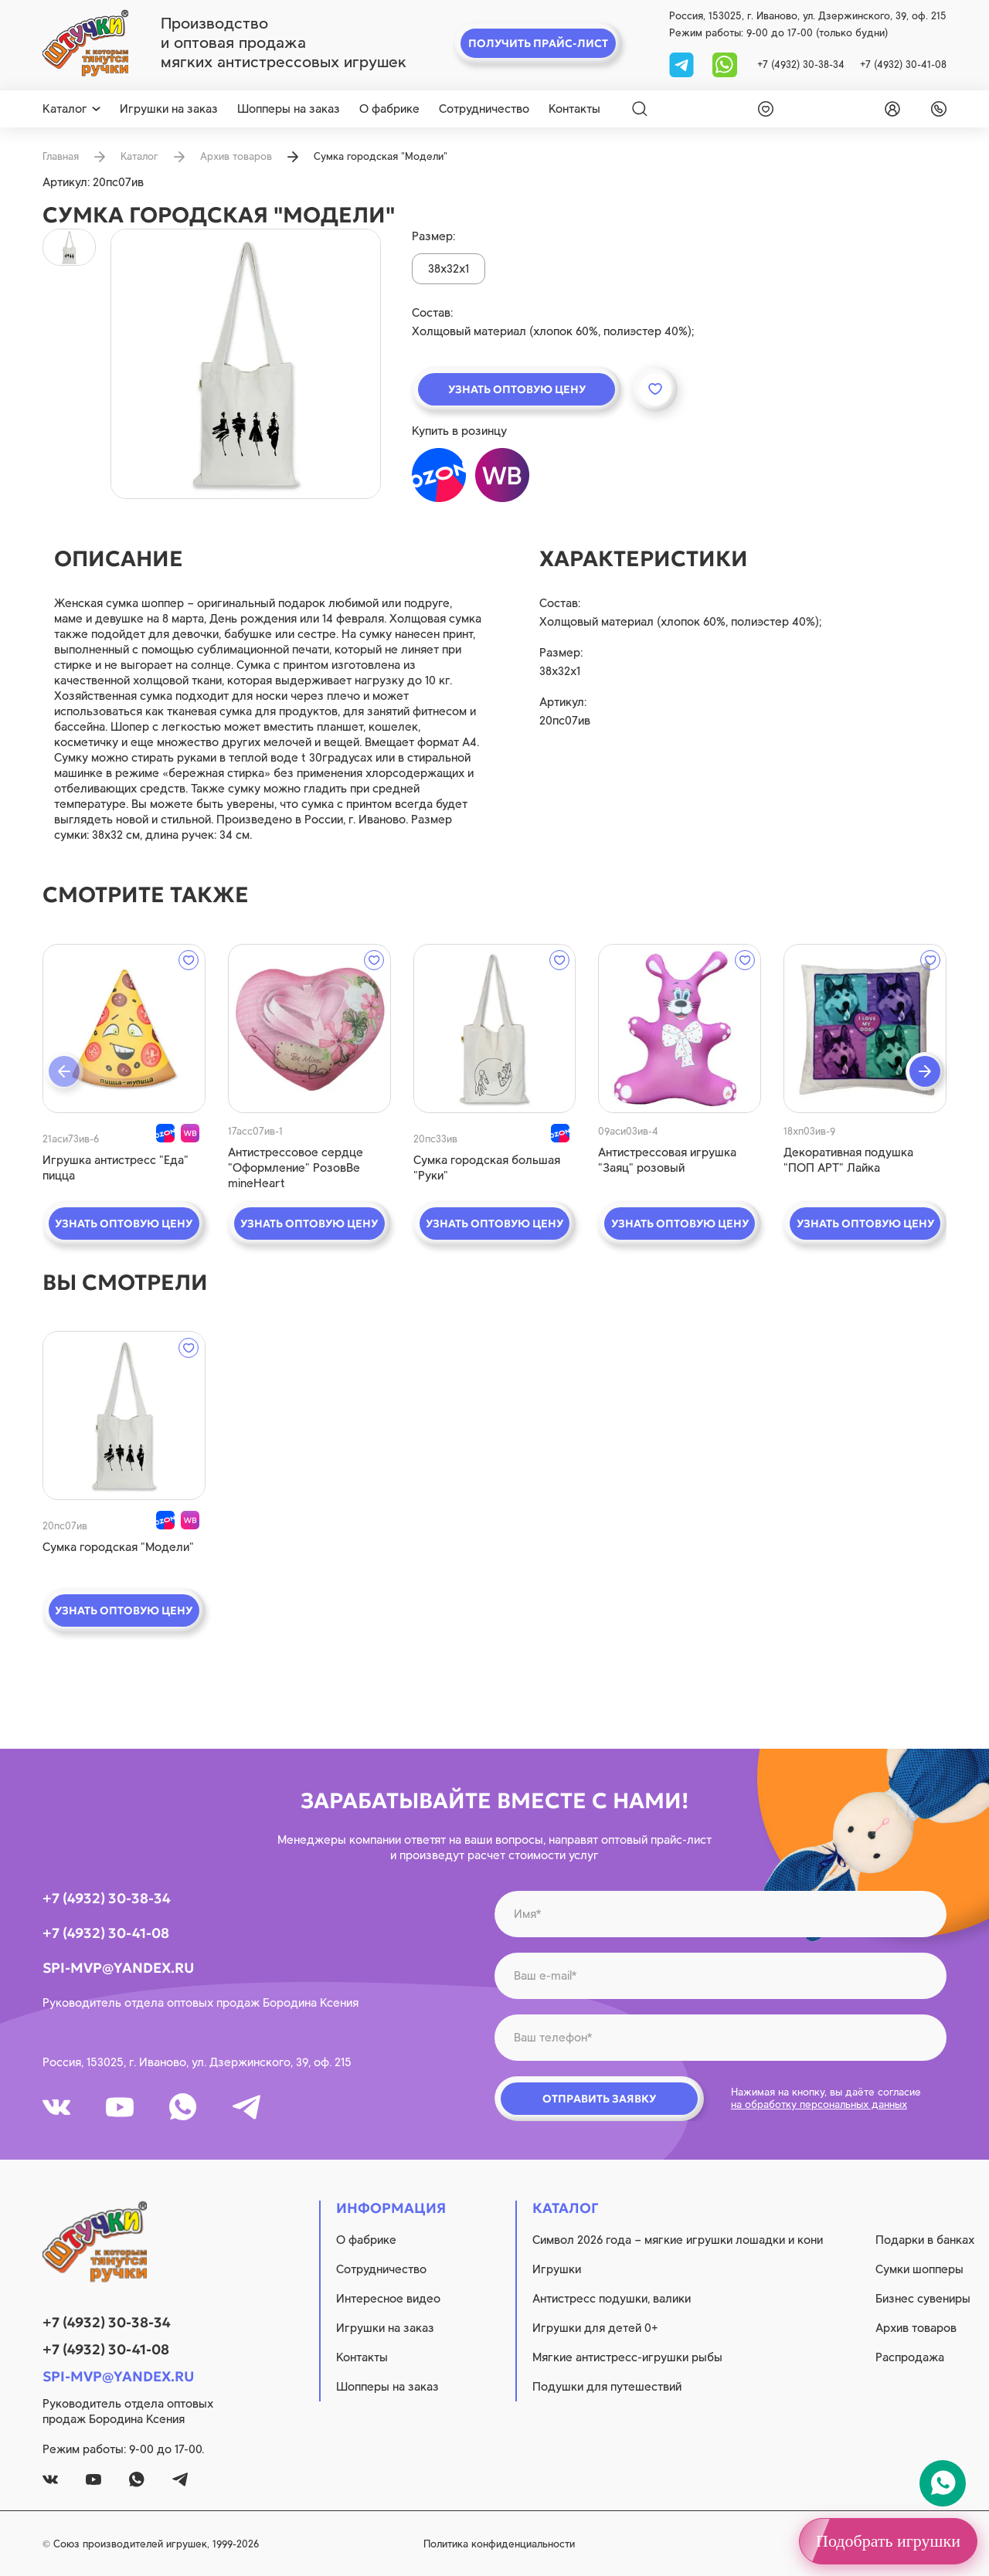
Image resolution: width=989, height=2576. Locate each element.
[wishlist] (762, 109)
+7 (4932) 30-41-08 (903, 64)
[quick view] (124, 1028)
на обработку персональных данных (819, 2104)
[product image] (245, 364)
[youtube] (120, 2107)
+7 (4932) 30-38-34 (801, 64)
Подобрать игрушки (888, 2541)
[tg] (683, 63)
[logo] (85, 43)
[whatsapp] (724, 63)
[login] (889, 109)
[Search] (639, 109)
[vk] (56, 2107)
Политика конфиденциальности (499, 2544)
